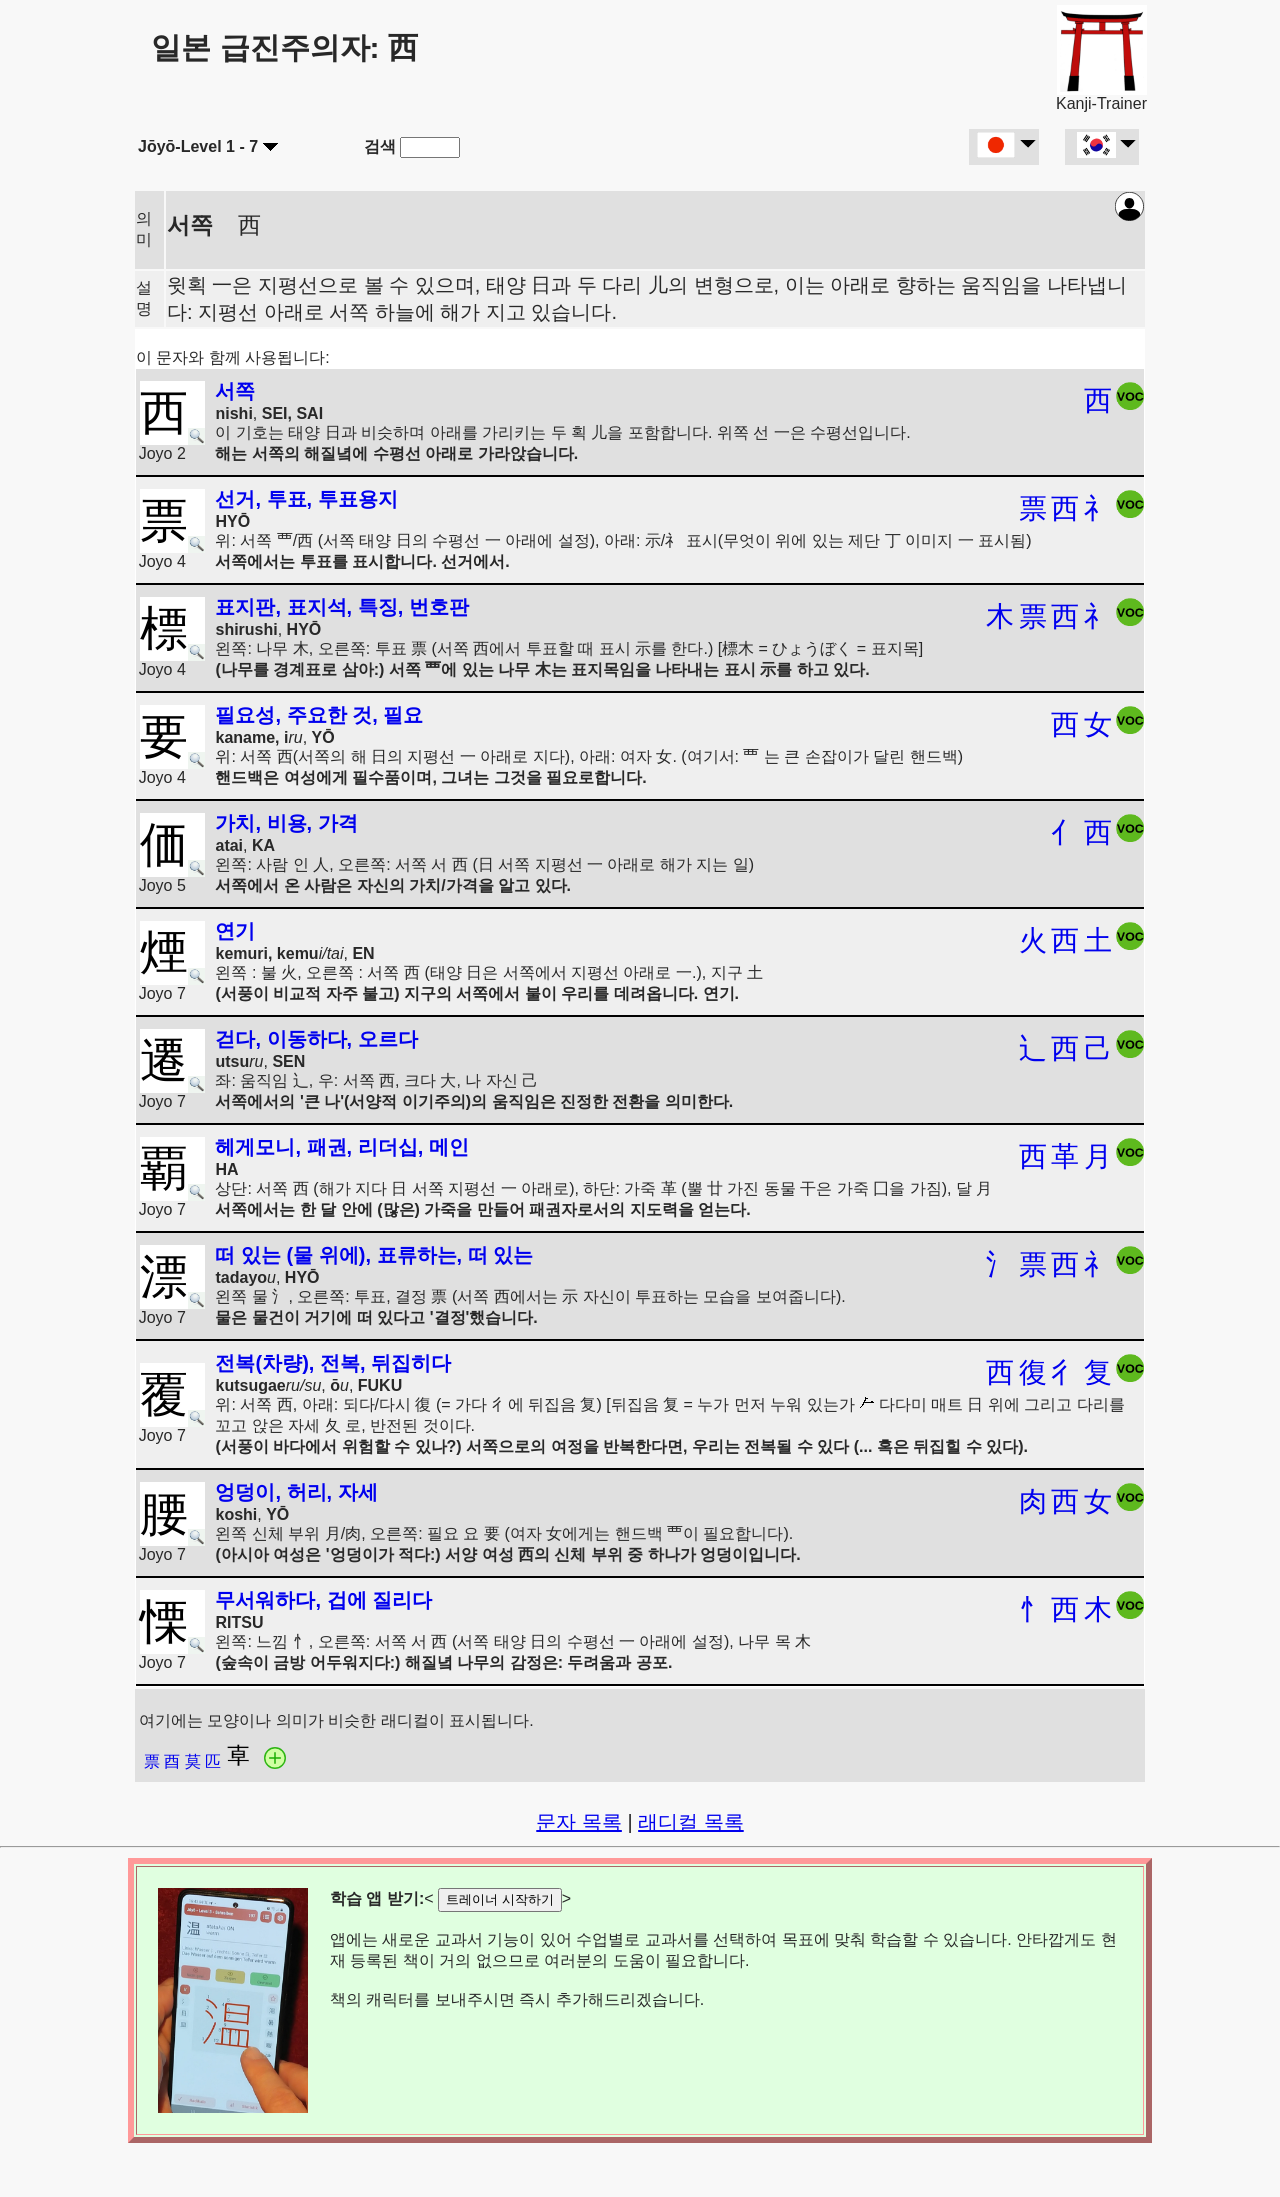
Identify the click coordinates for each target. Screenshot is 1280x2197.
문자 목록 (579, 1822)
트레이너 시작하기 (500, 1899)
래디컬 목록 (691, 1822)
